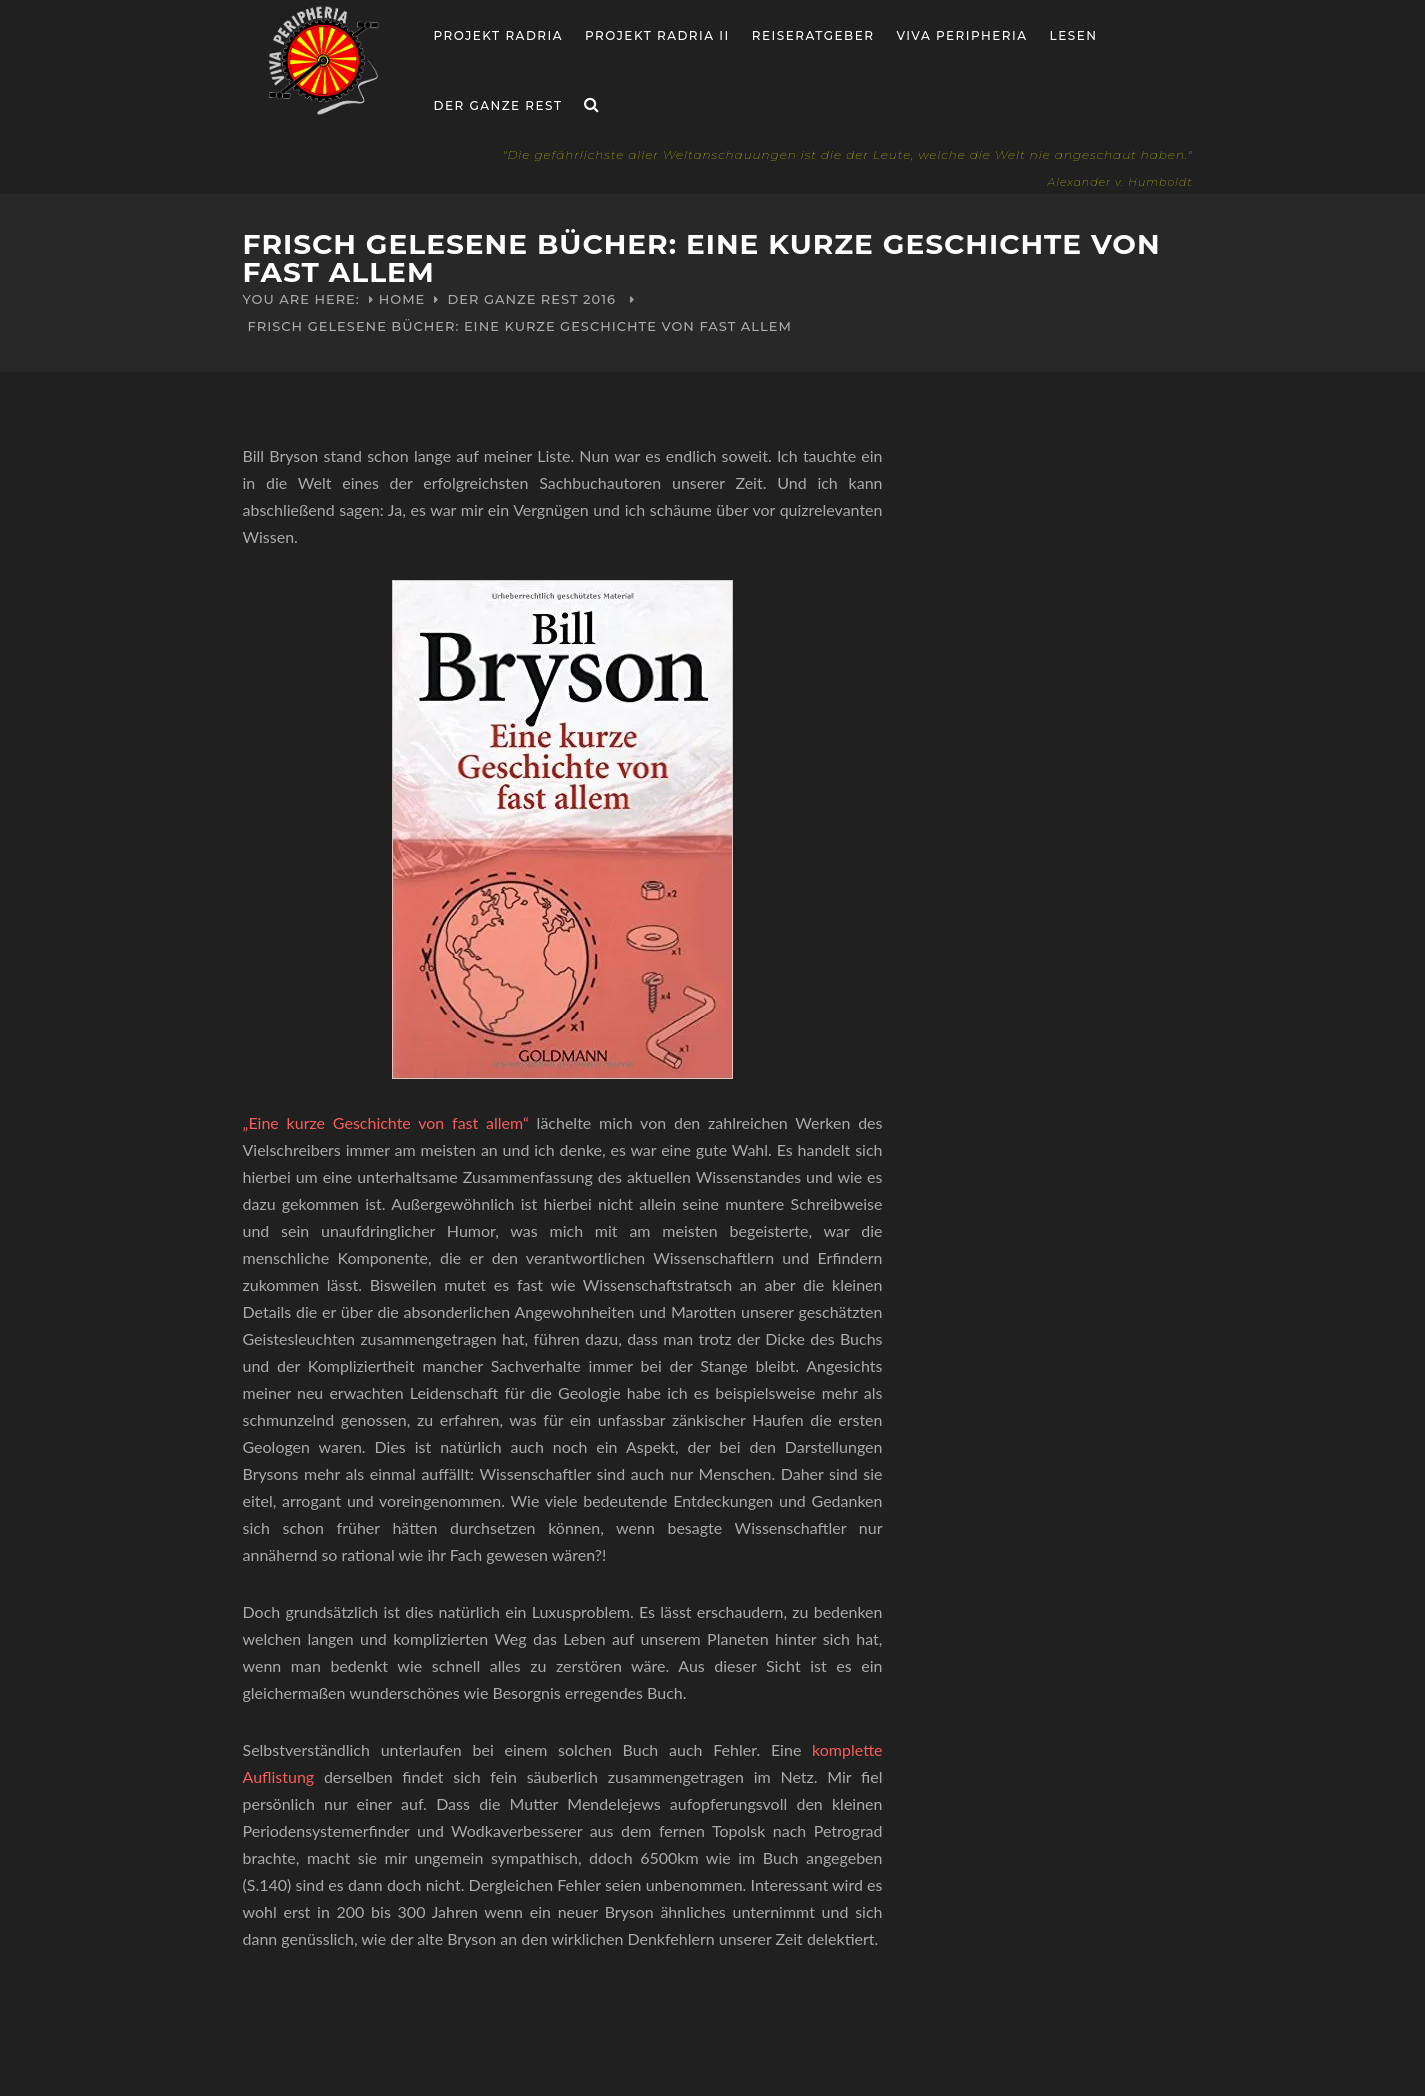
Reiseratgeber (813, 35)
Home (402, 299)
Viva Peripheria (961, 35)
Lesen (1074, 35)
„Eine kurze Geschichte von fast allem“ (390, 1122)
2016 (599, 299)
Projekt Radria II (657, 35)
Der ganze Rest (498, 105)
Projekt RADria (499, 35)
